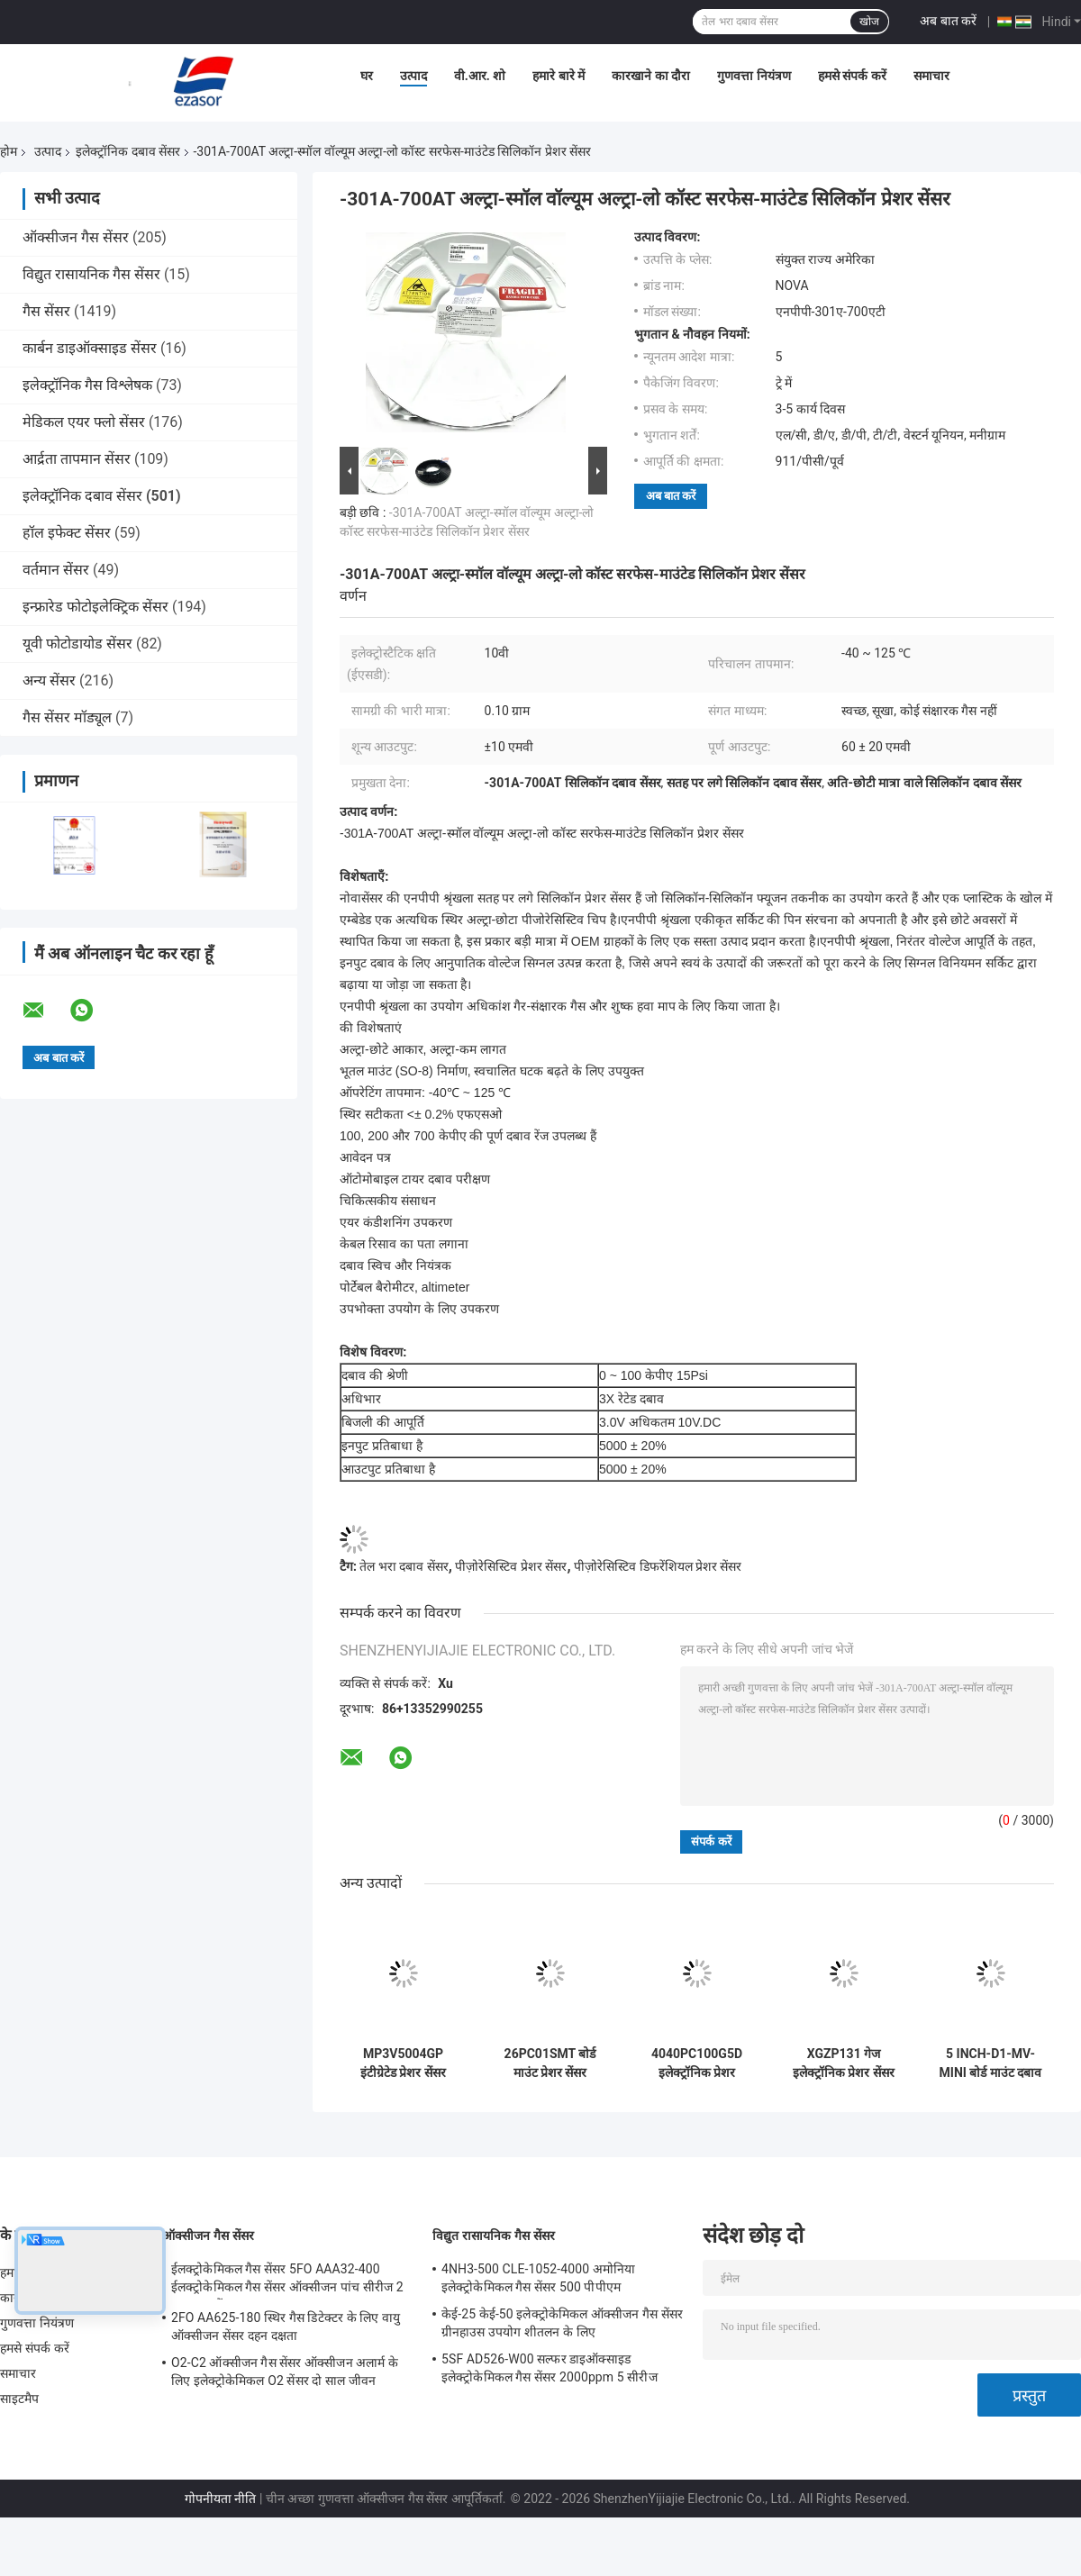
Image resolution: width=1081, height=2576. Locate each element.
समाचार (931, 75)
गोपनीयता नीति (220, 2498)
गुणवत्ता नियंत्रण (753, 75)
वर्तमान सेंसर (56, 569)
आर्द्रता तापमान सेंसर (77, 458)
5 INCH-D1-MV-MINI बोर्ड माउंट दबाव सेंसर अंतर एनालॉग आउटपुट (991, 2063)
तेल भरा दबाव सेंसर (403, 1566)
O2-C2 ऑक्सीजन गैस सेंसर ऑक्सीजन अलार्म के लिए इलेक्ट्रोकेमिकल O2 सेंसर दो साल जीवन (284, 2371)
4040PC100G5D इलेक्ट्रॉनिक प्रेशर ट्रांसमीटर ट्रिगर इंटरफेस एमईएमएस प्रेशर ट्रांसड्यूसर (696, 2063)
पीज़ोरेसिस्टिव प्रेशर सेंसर (511, 1566)
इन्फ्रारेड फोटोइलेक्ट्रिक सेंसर (95, 606)
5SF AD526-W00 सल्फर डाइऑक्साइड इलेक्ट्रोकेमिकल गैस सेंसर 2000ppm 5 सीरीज (549, 2368)
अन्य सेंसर (49, 680)
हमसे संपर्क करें (852, 75)
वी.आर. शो (480, 75)
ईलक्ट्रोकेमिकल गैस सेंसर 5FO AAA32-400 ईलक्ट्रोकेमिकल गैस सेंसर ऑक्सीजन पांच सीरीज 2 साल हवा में (287, 2280)
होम (8, 151)
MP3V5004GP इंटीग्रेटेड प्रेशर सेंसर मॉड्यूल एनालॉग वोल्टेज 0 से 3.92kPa (403, 2063)
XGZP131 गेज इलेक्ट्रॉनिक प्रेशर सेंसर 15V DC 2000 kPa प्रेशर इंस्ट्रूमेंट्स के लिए (844, 2063)
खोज (869, 21)
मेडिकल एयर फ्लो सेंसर (84, 422)
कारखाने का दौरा (651, 75)
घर (366, 75)
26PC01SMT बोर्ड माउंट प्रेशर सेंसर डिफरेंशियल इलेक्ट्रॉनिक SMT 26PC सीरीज (549, 2063)
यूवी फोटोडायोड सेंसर (77, 643)
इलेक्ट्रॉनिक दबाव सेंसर (128, 151)
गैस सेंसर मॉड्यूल (67, 717)
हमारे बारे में (558, 75)
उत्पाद (413, 75)
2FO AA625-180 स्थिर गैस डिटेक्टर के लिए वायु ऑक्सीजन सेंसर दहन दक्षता (285, 2326)
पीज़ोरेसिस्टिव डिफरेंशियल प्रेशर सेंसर (657, 1566)
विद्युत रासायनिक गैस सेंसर (91, 274)
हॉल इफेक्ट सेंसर (67, 532)
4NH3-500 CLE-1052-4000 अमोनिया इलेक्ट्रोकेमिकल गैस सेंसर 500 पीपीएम (538, 2278)
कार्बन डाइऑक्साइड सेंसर (90, 348)
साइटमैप (20, 2398)
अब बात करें (948, 21)
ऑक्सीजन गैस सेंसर (76, 237)
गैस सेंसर (46, 311)
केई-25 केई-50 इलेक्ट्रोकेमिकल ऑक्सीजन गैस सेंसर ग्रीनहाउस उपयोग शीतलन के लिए (562, 2323)
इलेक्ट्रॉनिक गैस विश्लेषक (87, 385)
